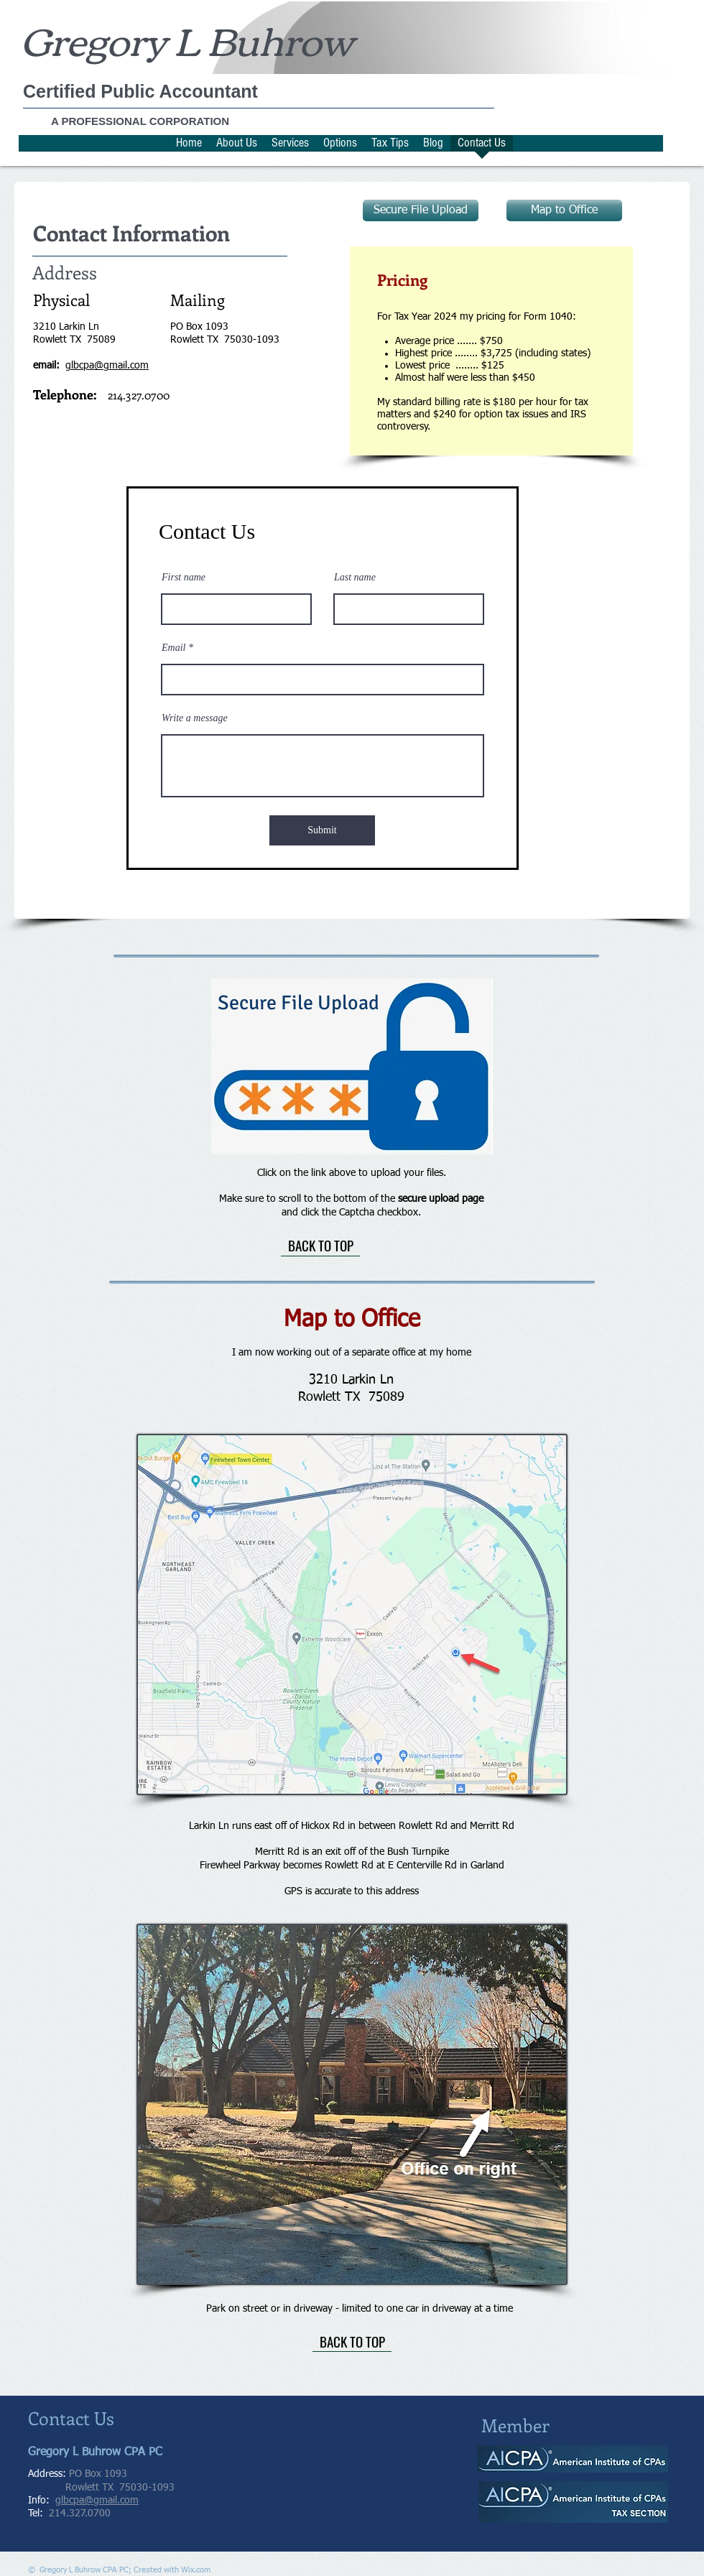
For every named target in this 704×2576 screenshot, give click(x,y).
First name (183, 578)
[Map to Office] (564, 210)
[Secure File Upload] (420, 210)
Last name (355, 578)
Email (173, 648)
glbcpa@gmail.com (97, 2501)
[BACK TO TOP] (320, 1245)
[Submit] (322, 830)
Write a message (195, 718)
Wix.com (195, 2570)
